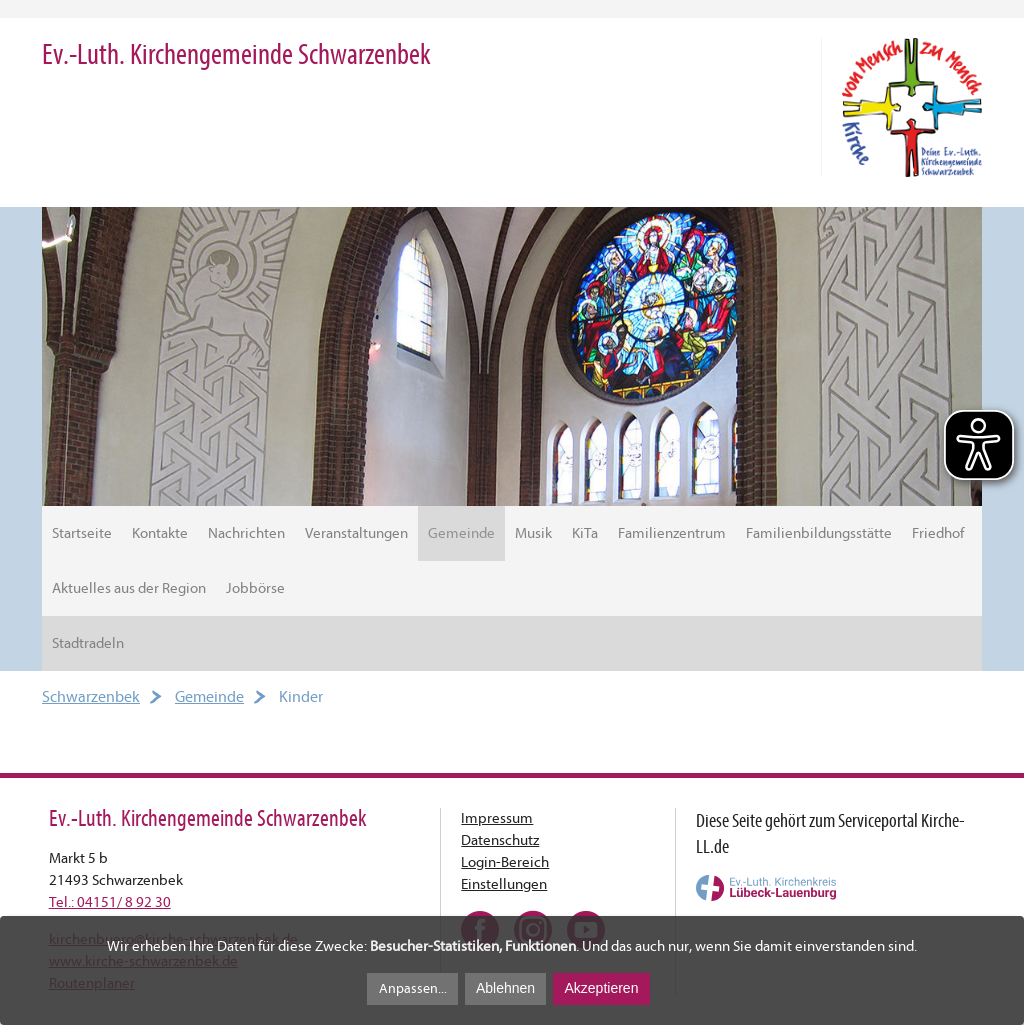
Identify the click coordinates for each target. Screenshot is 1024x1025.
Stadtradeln (88, 643)
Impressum (497, 818)
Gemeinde (461, 533)
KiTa (585, 533)
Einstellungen (504, 884)
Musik (533, 533)
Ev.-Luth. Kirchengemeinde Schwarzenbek (236, 54)
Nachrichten (246, 533)
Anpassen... (413, 988)
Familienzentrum (672, 533)
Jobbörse (255, 588)
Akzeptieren (601, 988)
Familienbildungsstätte (819, 533)
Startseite (82, 533)
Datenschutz (500, 840)
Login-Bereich (505, 862)
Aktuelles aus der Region (129, 588)
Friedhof (938, 533)
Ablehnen (505, 988)
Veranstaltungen (356, 533)
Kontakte (160, 533)
